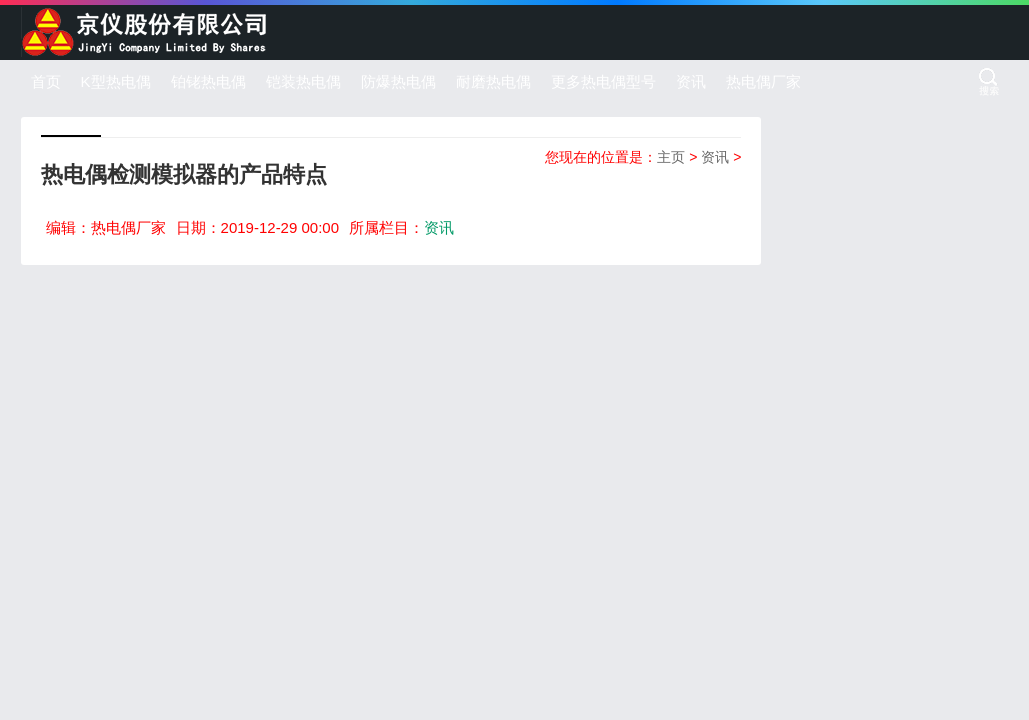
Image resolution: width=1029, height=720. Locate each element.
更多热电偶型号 (603, 81)
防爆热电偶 (398, 81)
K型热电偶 (116, 81)
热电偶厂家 (763, 81)
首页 (46, 81)
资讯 (691, 81)
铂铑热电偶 (208, 81)
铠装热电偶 (303, 81)
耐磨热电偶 (493, 81)
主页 (671, 157)
